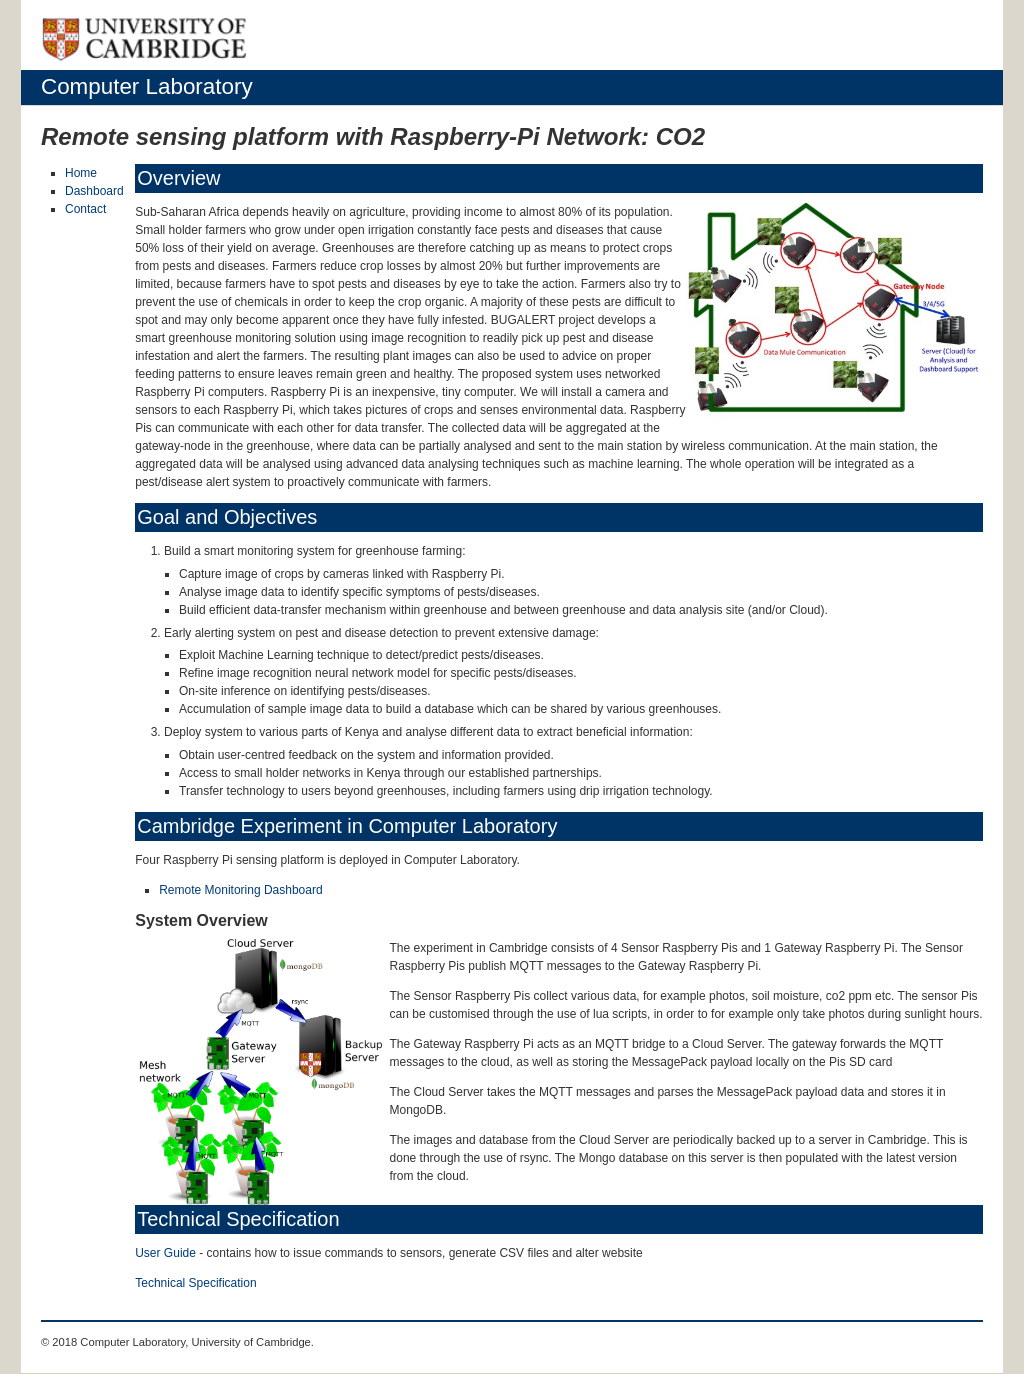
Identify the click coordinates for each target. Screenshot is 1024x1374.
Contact (85, 209)
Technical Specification (195, 1283)
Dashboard (94, 191)
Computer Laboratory (147, 86)
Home (81, 173)
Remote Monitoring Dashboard (240, 890)
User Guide (165, 1253)
